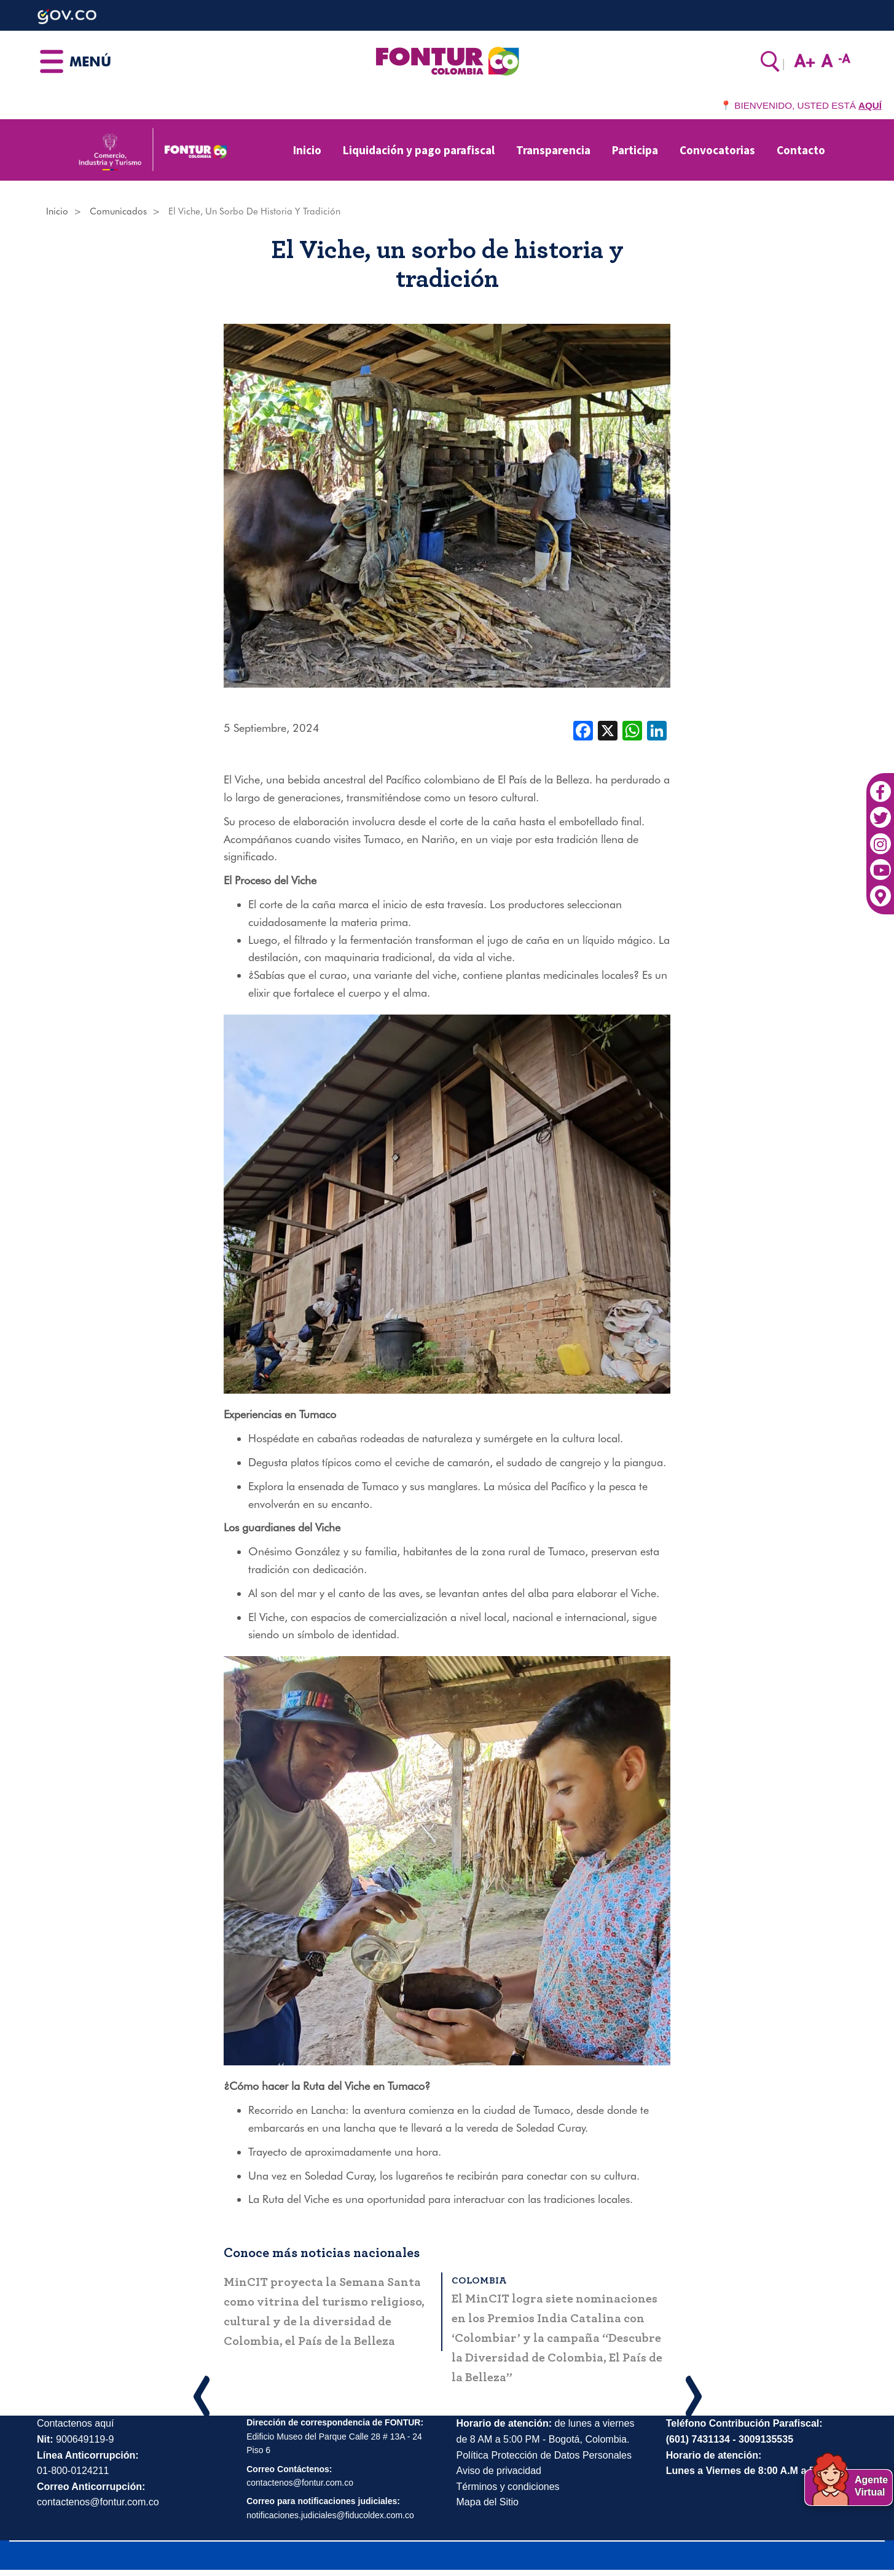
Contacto (801, 150)
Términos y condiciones (508, 2486)
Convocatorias (717, 150)
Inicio (307, 150)
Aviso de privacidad (499, 2470)
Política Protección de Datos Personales (544, 2455)
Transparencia (553, 150)
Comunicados (118, 211)
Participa (635, 150)
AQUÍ (870, 105)
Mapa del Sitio (488, 2502)
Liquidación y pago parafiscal (419, 150)
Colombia (484, 2280)
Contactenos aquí (75, 2423)
